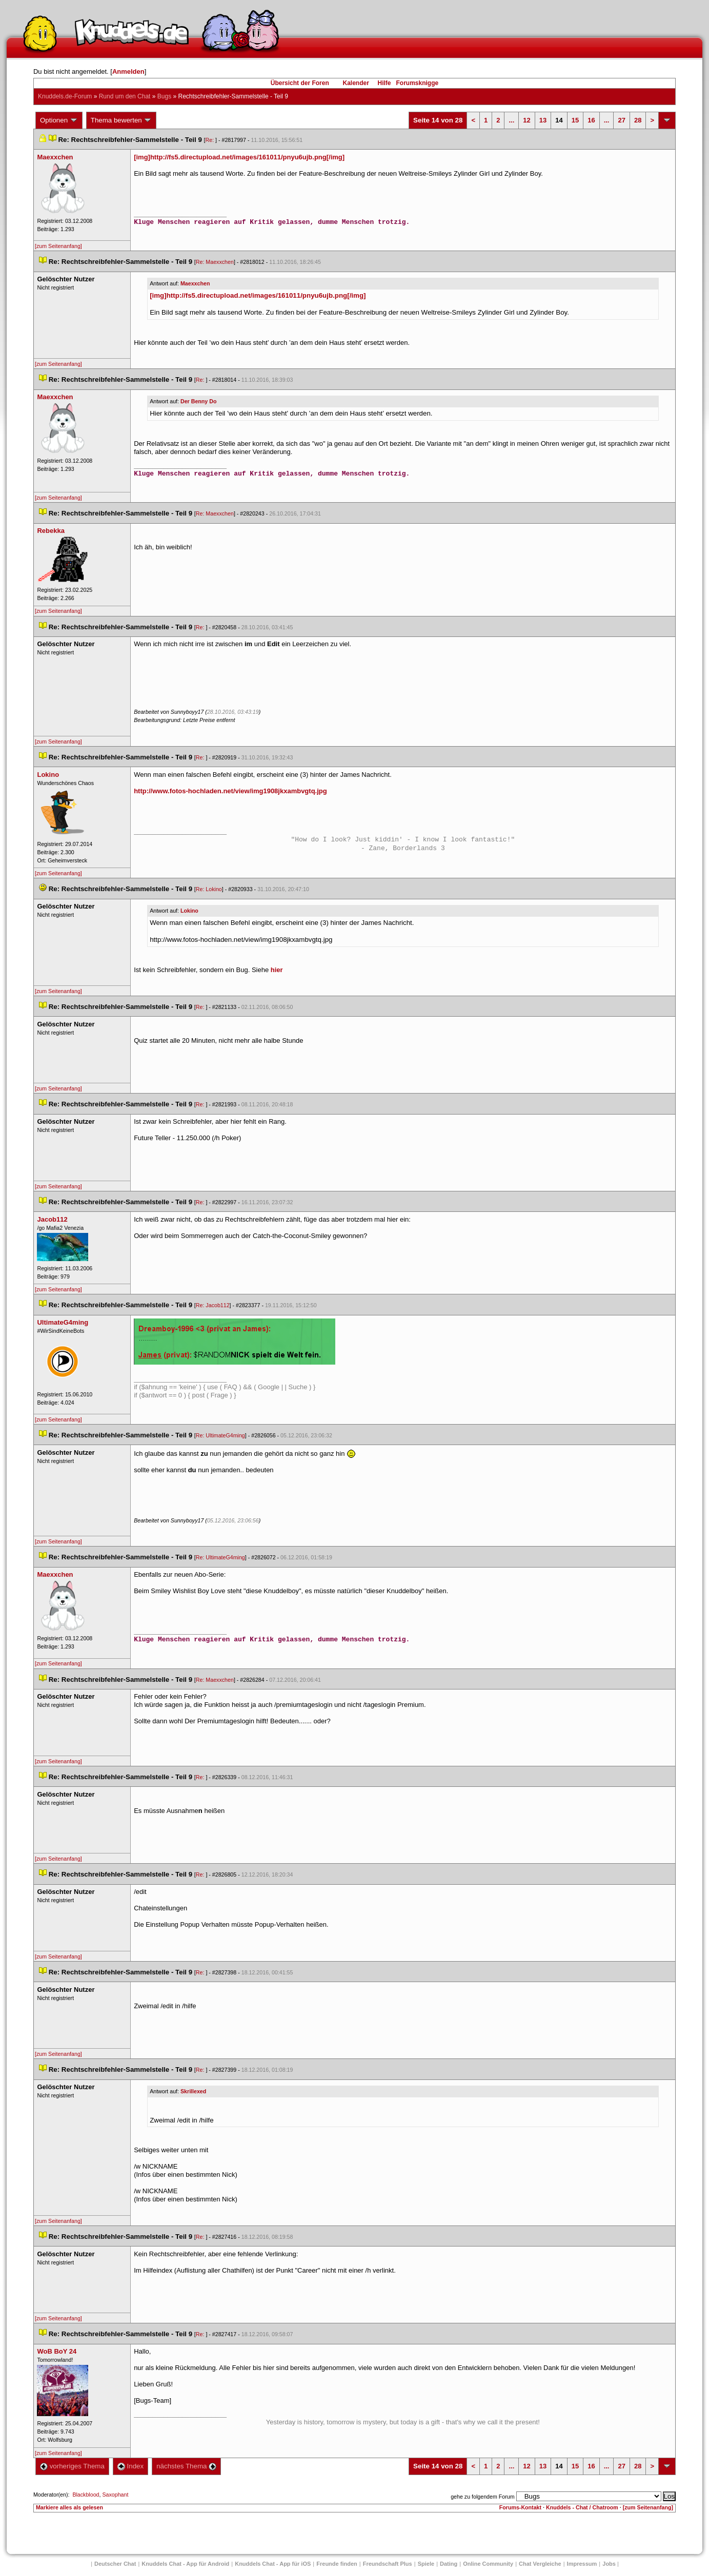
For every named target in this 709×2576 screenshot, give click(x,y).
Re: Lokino (209, 889)
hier (277, 970)
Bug (164, 96)
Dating (448, 2564)
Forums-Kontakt (520, 2507)
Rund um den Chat (125, 96)
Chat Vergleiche (540, 2564)
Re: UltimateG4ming (220, 1435)
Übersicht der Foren (300, 83)
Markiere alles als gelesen (69, 2507)
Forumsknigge (417, 83)
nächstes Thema (186, 2466)
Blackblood (85, 2494)
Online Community (488, 2564)
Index (130, 2466)
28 (637, 120)
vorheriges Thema (72, 2466)
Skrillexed (193, 2091)
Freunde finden (336, 2564)
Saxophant (115, 2494)
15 (575, 120)
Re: (211, 140)
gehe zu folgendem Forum (482, 2496)
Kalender (355, 83)
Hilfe (384, 83)
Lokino (189, 911)
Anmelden (128, 71)
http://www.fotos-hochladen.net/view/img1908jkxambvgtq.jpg (230, 791)
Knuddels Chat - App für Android (185, 2564)
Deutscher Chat (115, 2564)
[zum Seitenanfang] (58, 246)
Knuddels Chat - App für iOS (273, 2564)
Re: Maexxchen (215, 262)
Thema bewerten (121, 120)
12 (526, 120)
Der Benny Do (198, 401)
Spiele (426, 2564)
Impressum (582, 2564)
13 (542, 120)
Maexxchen (195, 283)
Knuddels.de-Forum (65, 96)
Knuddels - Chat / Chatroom (582, 2507)
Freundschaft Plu (387, 2564)
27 (621, 120)
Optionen (59, 120)
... (511, 120)
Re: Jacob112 (213, 1305)
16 (591, 120)
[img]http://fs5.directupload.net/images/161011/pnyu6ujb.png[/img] (239, 157)
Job (609, 2564)
